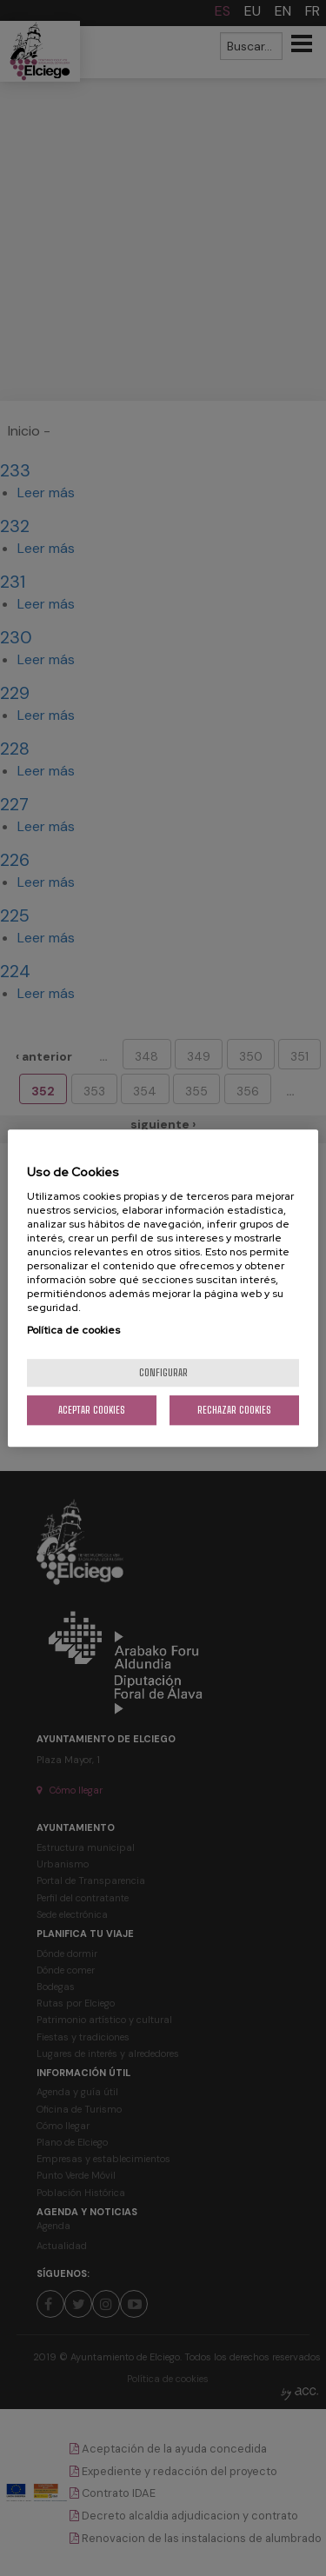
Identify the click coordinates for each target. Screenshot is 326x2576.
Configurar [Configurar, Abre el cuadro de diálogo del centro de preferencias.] (163, 1372)
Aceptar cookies (91, 1409)
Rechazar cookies (234, 1409)
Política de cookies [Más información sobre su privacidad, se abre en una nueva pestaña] (73, 1330)
